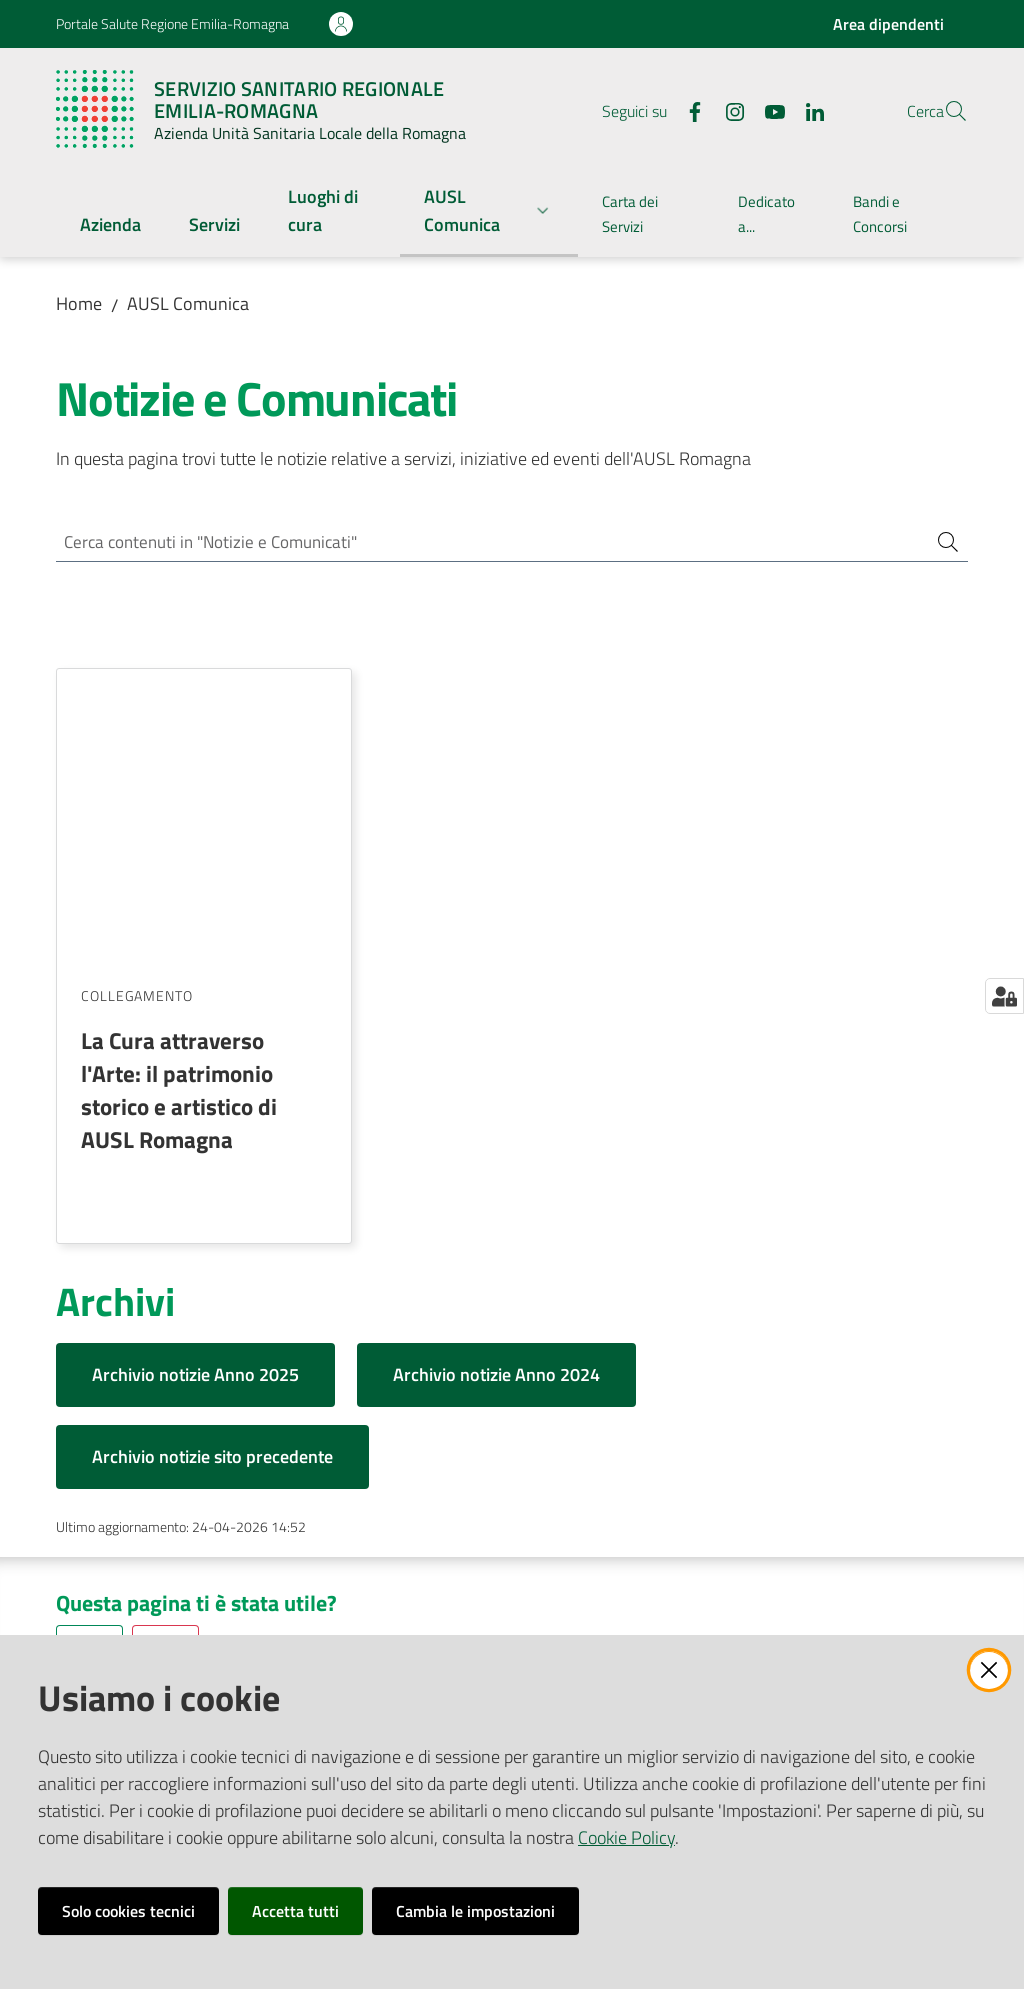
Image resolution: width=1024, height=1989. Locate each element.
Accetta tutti (295, 1911)
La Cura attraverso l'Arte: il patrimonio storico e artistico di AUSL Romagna (179, 799)
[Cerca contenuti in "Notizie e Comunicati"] (484, 543)
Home (79, 303)
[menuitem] (110, 226)
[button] (944, 111)
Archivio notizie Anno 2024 (496, 1084)
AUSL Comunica (188, 303)
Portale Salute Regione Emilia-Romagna (172, 23)
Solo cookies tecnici (128, 1911)
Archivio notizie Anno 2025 (195, 1084)
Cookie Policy (626, 1837)
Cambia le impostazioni (475, 1911)
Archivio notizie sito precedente (212, 1166)
